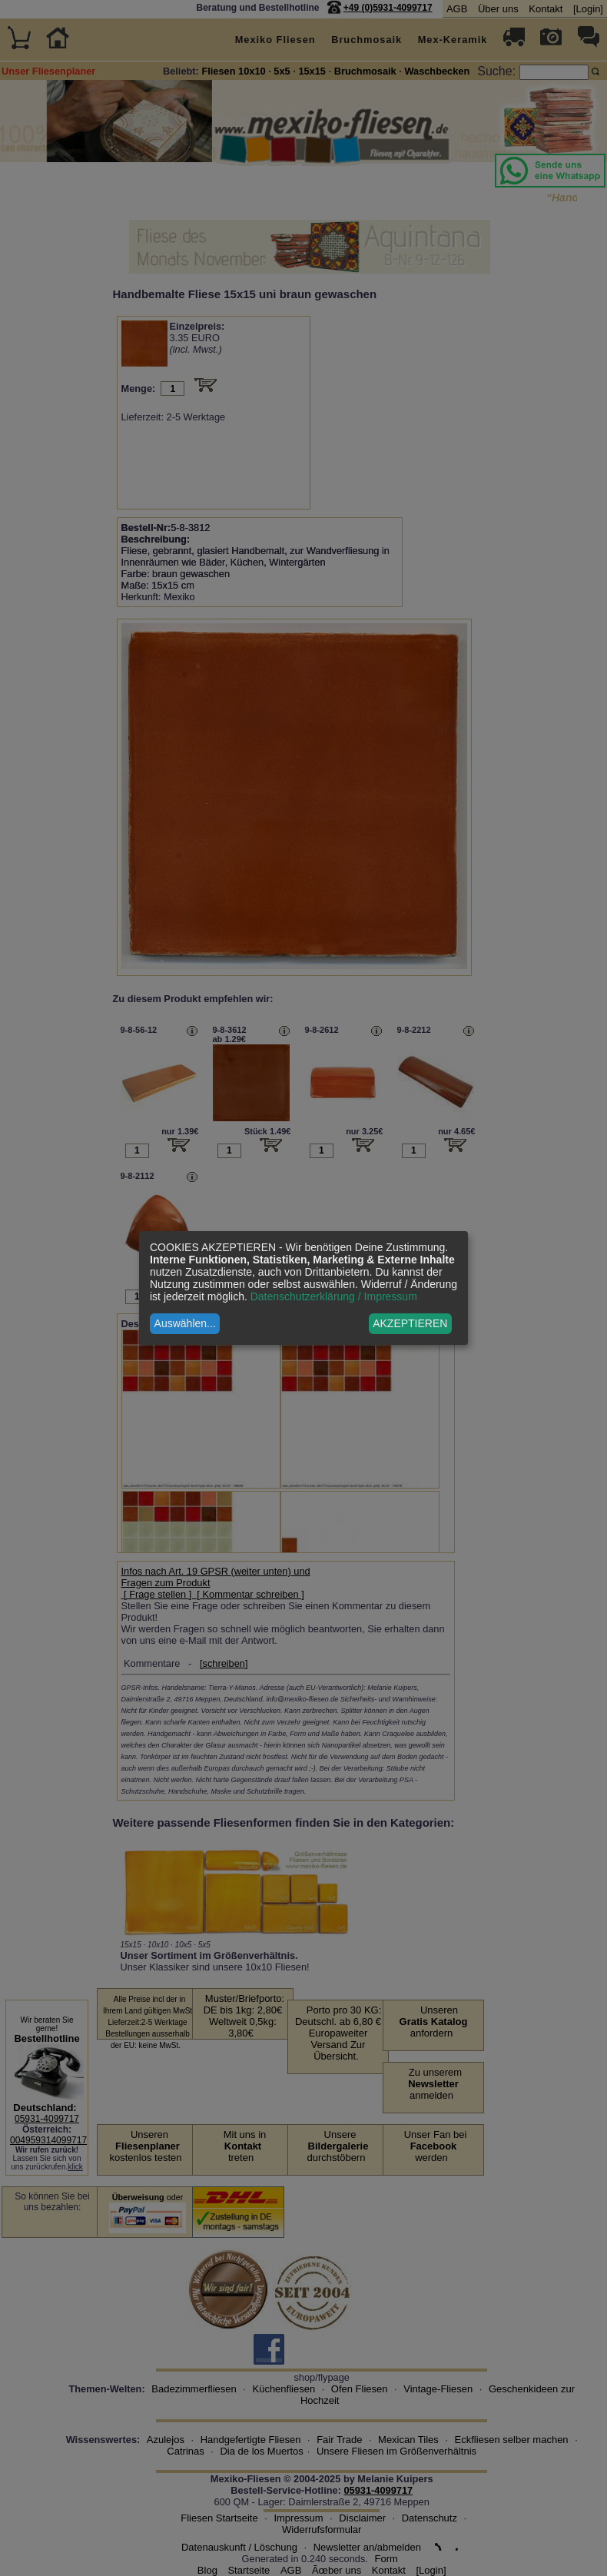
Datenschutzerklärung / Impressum (333, 1296)
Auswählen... (185, 1323)
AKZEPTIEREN (410, 1323)
